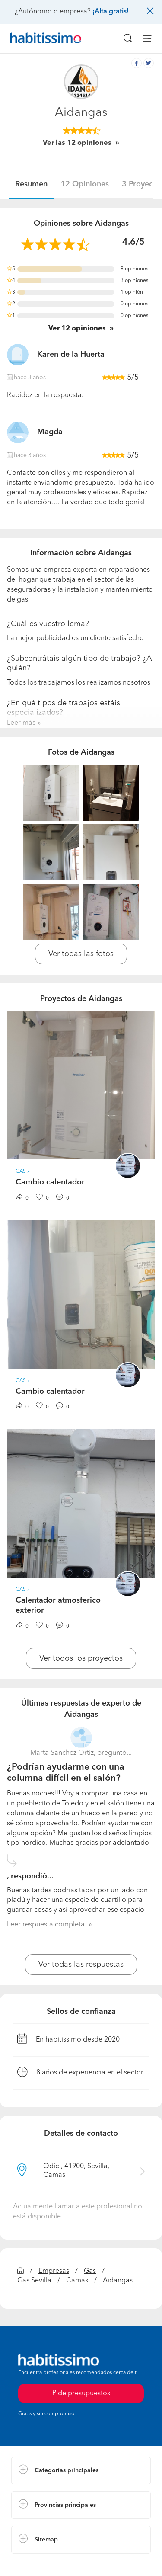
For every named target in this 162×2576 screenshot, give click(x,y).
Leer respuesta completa (46, 1924)
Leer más (21, 723)
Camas (77, 2280)
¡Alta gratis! (110, 11)
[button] (81, 2470)
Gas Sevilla (34, 2280)
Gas (90, 2271)
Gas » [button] (23, 1171)
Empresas (53, 2271)
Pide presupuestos (81, 2393)
